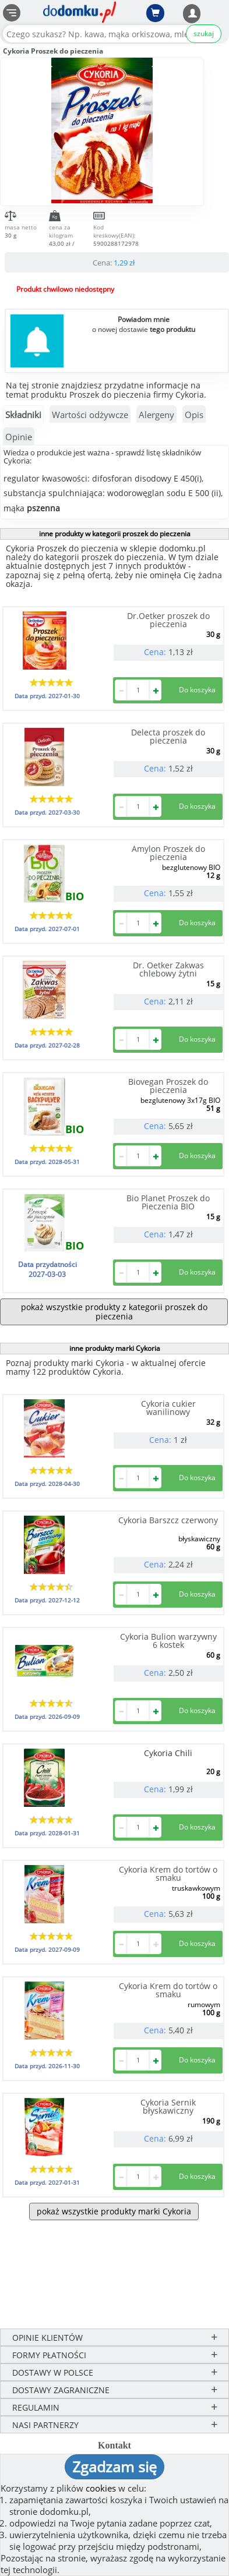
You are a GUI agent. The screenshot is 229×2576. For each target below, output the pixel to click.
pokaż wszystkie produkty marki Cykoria (114, 2211)
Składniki (23, 414)
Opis (194, 414)
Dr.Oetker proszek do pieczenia (168, 619)
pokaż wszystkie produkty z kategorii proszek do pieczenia (114, 1311)
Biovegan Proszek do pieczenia (168, 1085)
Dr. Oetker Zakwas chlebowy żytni (168, 969)
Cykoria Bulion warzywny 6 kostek (168, 1640)
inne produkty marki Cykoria (114, 1348)
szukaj (203, 33)
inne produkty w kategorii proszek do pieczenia (115, 534)
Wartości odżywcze (90, 414)
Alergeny (156, 414)
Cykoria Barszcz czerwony (168, 1520)
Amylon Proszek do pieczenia (168, 852)
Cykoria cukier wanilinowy (168, 1407)
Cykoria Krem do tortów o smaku (168, 1873)
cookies (101, 2488)
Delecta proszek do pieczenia (168, 736)
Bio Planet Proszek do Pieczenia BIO (168, 1202)
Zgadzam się (114, 2466)
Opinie (18, 437)
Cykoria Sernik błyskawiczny (168, 2106)
